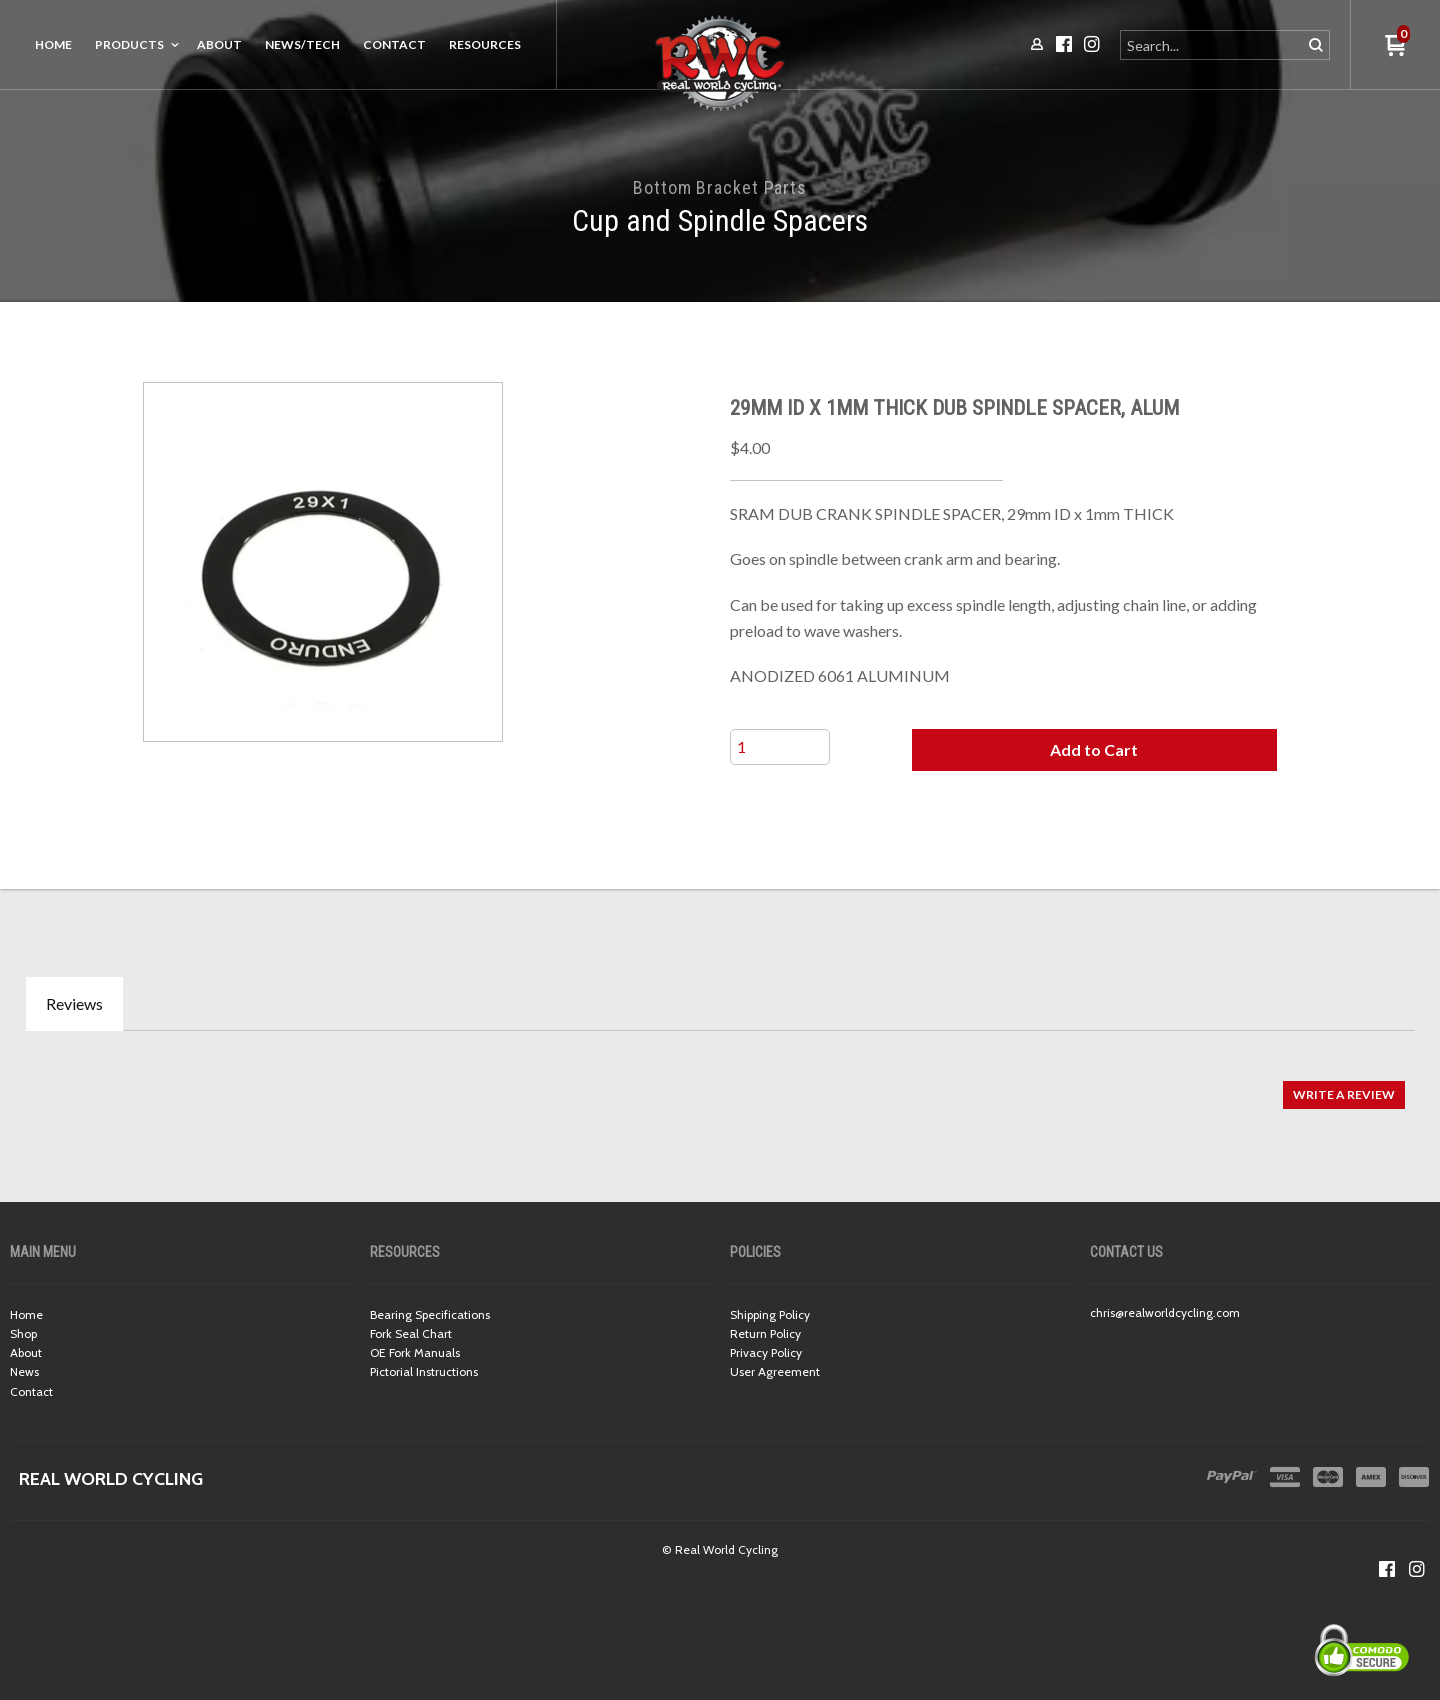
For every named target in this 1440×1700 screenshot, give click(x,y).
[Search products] (1212, 45)
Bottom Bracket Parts (720, 187)
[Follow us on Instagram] (1417, 1569)
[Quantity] (780, 747)
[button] (1094, 750)
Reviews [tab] (74, 1003)
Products (129, 44)
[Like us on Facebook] (1387, 1569)
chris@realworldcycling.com (1165, 1312)
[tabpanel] (720, 1084)
